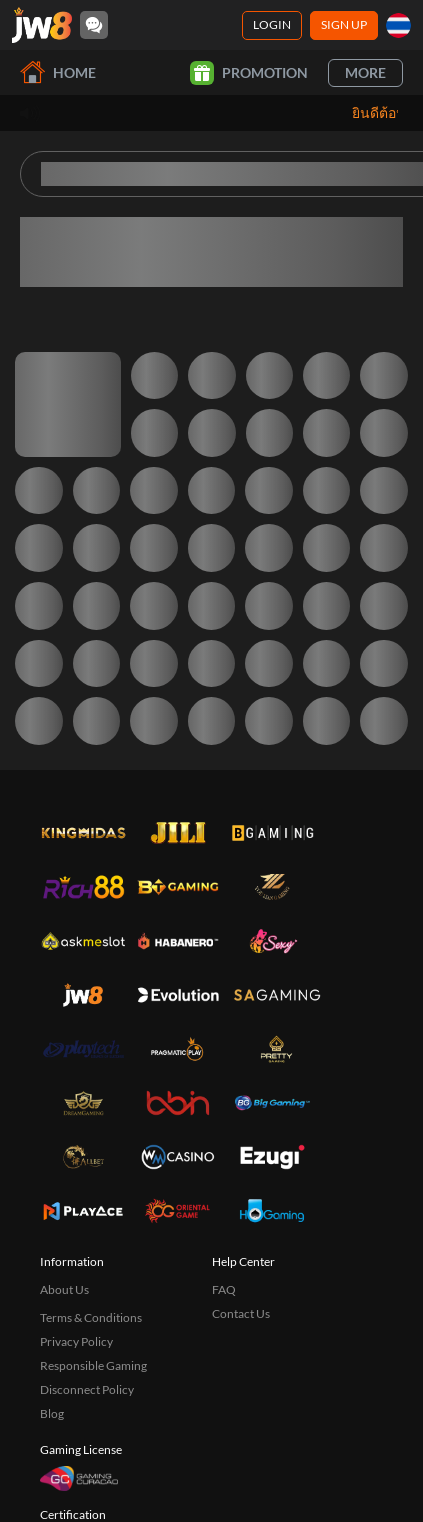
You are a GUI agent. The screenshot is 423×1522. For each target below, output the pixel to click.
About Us (64, 1289)
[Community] (94, 25)
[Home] (42, 25)
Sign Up (344, 24)
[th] (398, 25)
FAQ (224, 1289)
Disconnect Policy (87, 1389)
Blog (52, 1413)
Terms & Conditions (91, 1317)
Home (58, 72)
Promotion (249, 73)
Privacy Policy (76, 1341)
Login (272, 24)
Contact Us (241, 1313)
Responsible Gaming (93, 1365)
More (365, 72)
